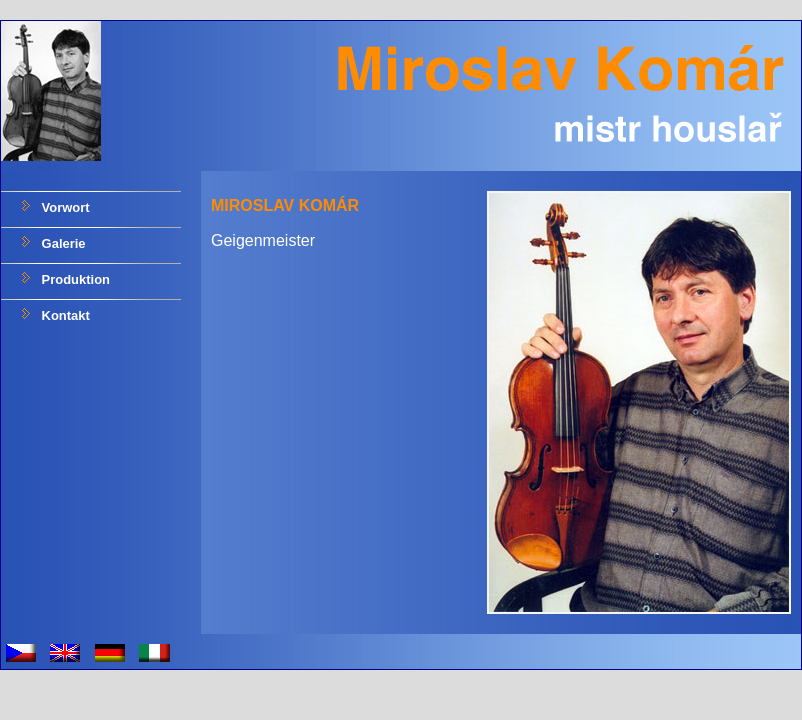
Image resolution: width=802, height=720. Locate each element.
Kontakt (64, 315)
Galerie (62, 243)
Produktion (74, 279)
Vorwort (64, 207)
